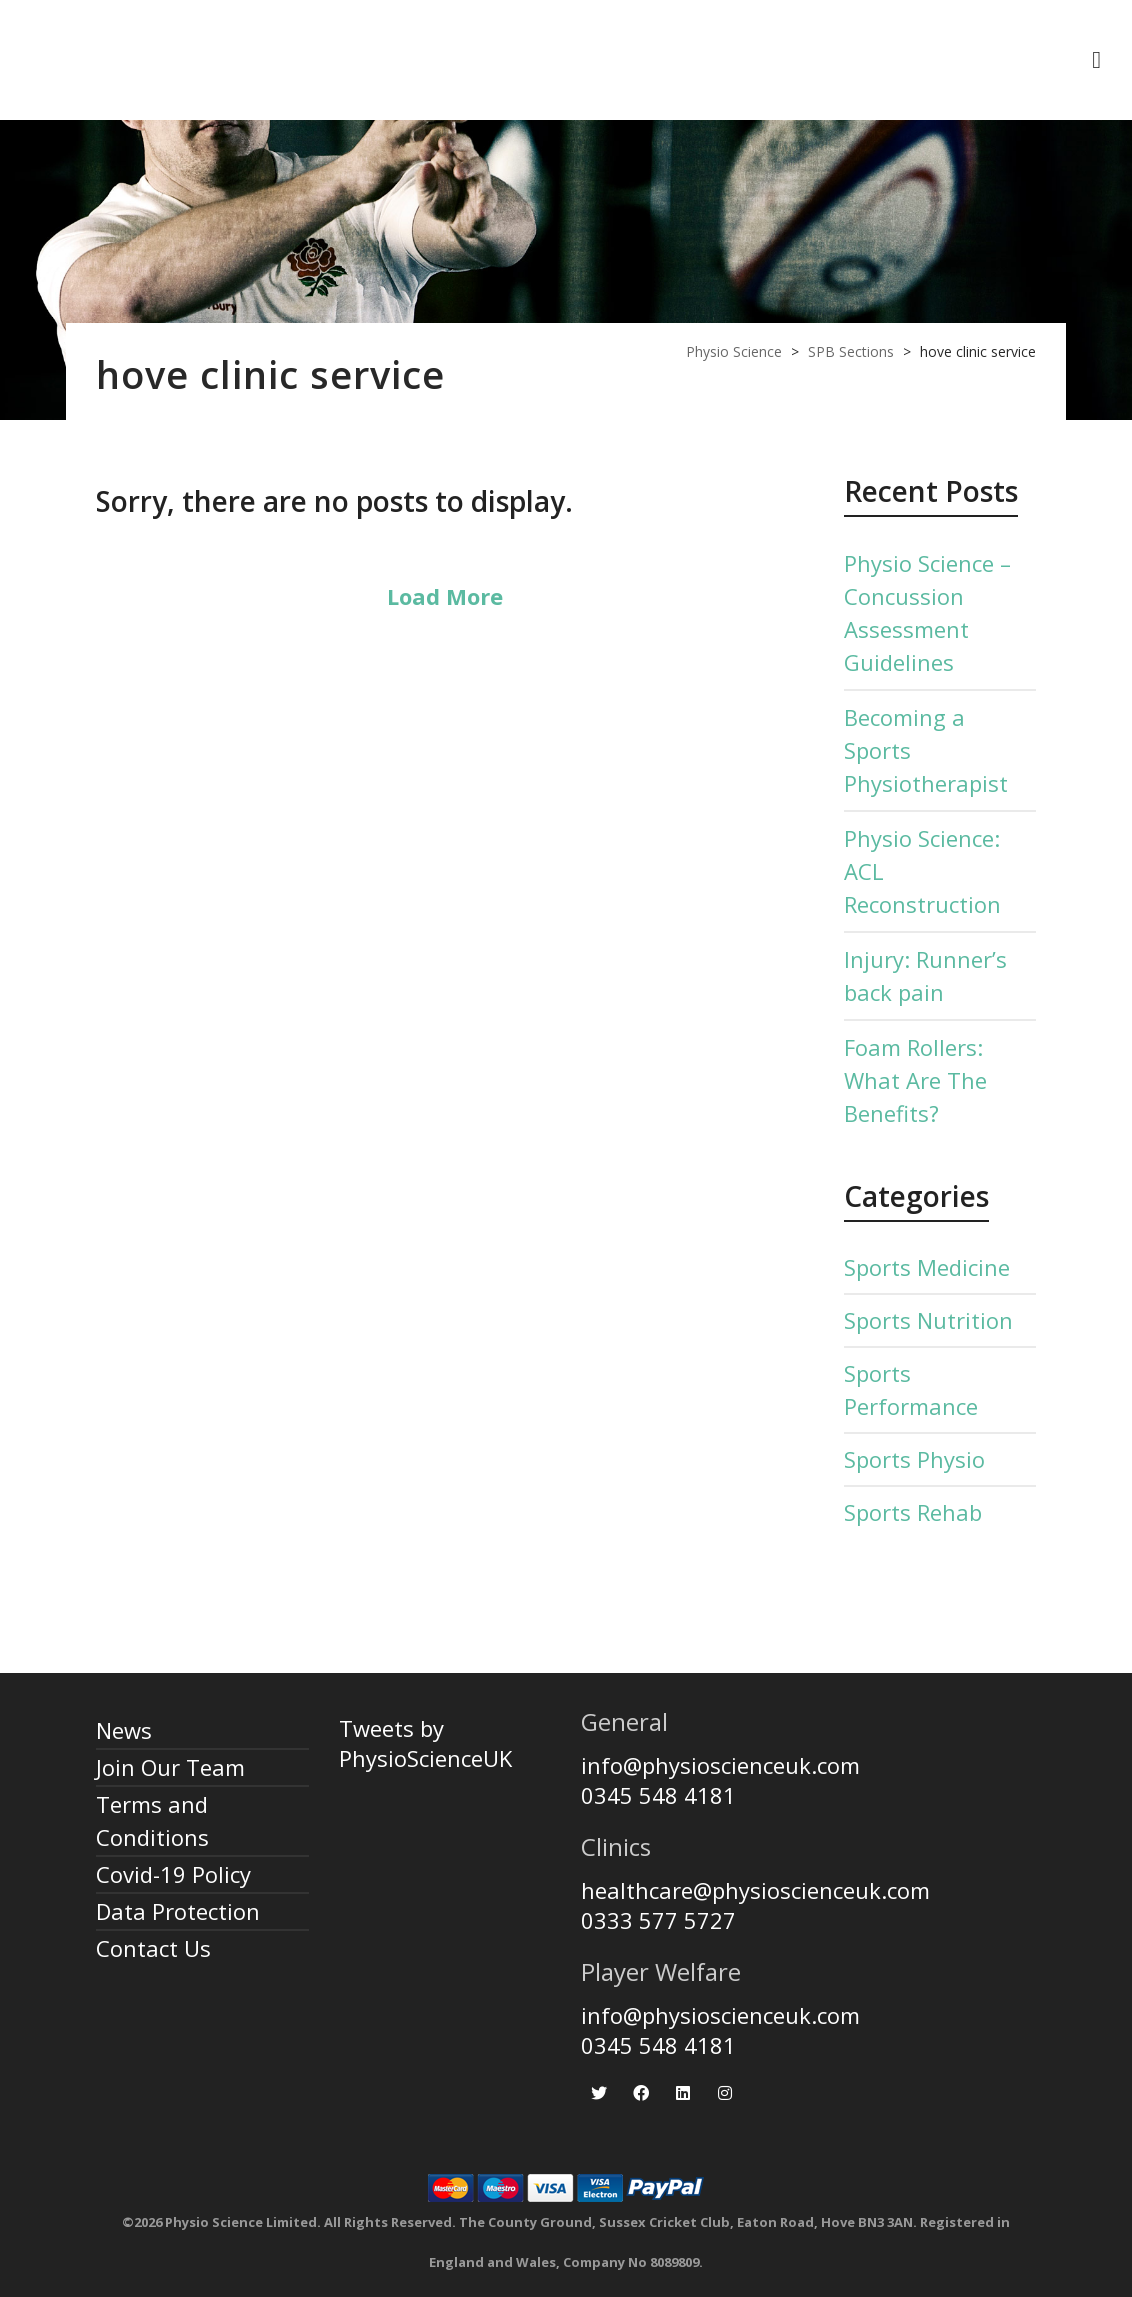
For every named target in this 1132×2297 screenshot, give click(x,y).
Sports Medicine (927, 1267)
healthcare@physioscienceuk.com (755, 1890)
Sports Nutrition (928, 1320)
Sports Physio (914, 1459)
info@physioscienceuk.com (720, 1765)
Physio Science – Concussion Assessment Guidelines (927, 612)
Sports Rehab (913, 1512)
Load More (445, 596)
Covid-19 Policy (173, 1874)
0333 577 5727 (658, 1920)
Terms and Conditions (152, 1820)
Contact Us (153, 1948)
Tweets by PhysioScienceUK (425, 1743)
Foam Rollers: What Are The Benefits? (915, 1080)
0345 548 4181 (658, 1795)
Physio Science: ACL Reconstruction (922, 871)
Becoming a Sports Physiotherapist (926, 750)
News (124, 1730)
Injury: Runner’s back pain (925, 975)
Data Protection (178, 1911)
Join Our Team (170, 1767)
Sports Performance (911, 1389)
